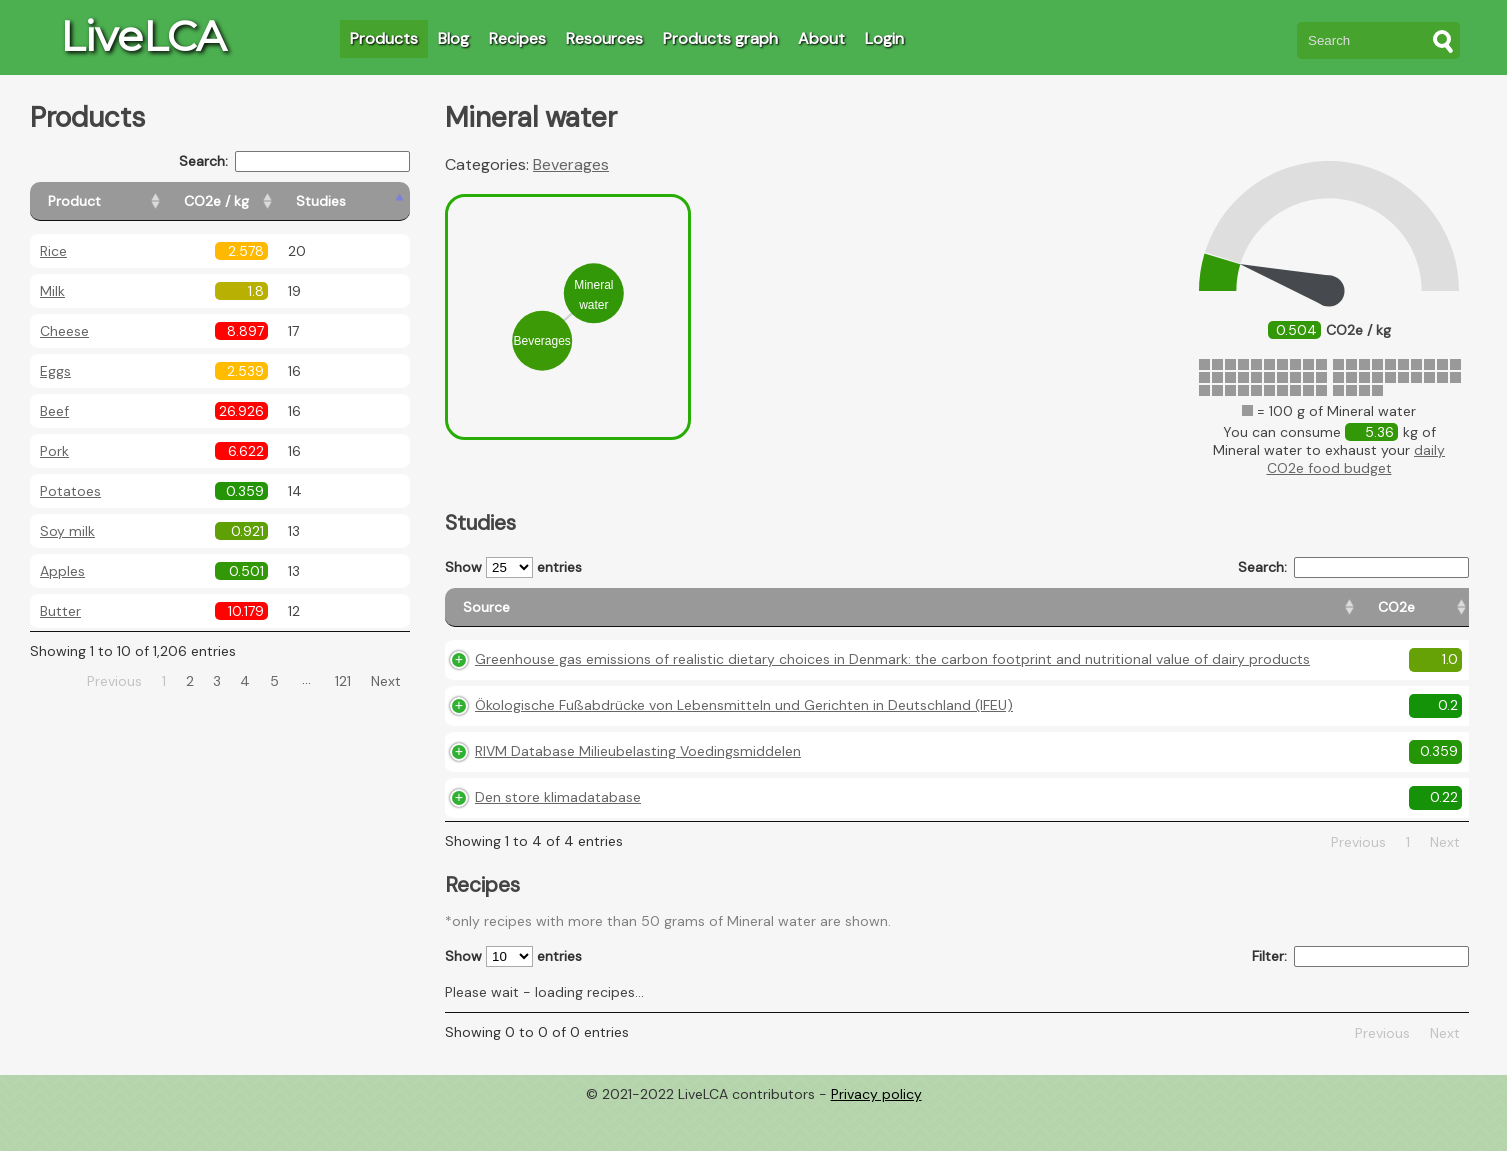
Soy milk (67, 531)
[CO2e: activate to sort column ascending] (1075, 616)
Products (384, 38)
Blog (453, 38)
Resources (604, 38)
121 (343, 681)
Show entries (513, 567)
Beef (54, 411)
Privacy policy (876, 1136)
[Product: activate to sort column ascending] (120, 201)
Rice (53, 251)
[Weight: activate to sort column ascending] (1430, 616)
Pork (54, 451)
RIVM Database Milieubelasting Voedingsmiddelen (638, 793)
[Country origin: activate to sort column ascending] (1170, 616)
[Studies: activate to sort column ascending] (366, 201)
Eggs (55, 371)
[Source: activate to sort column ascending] (742, 616)
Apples (62, 571)
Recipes (517, 38)
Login (884, 38)
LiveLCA (143, 36)
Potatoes (70, 491)
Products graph (720, 38)
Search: (294, 161)
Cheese (64, 331)
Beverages (571, 164)
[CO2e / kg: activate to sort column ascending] (267, 201)
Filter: (1360, 998)
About (821, 38)
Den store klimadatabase (558, 839)
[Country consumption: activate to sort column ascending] (1308, 616)
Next (386, 681)
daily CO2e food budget (1356, 459)
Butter (60, 611)
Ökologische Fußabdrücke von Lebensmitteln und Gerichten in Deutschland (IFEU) (744, 747)
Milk (52, 291)
